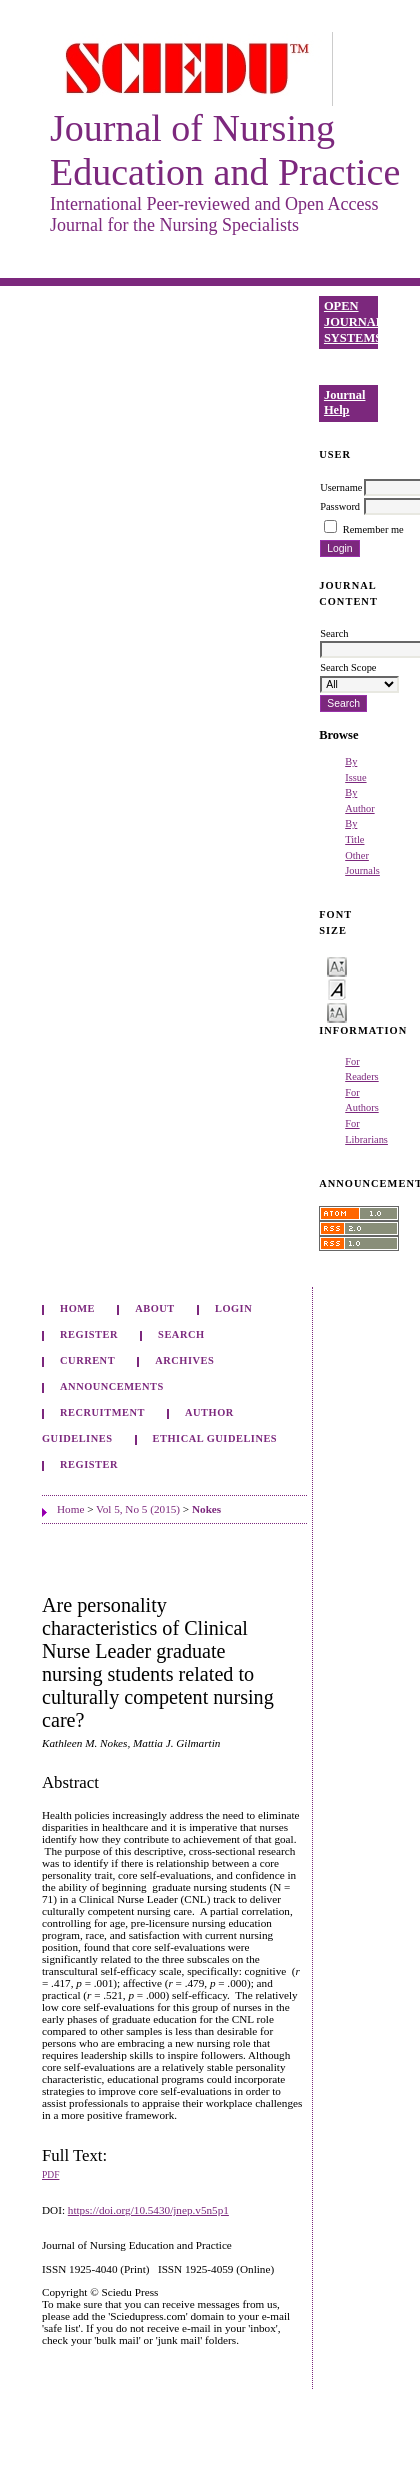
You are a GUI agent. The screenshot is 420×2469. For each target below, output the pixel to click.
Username (341, 487)
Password (340, 506)
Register (89, 1334)
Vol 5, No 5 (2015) (138, 1509)
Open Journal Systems (351, 321)
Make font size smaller (337, 965)
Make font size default (337, 988)
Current (87, 1360)
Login (233, 1308)
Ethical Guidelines (215, 1438)
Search (181, 1334)
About (155, 1308)
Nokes (206, 1509)
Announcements (112, 1386)
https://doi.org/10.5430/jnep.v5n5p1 (148, 2210)
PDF (50, 2175)
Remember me (373, 529)
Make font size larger (337, 1011)
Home (77, 1308)
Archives (184, 1360)
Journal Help (345, 403)
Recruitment (102, 1412)
